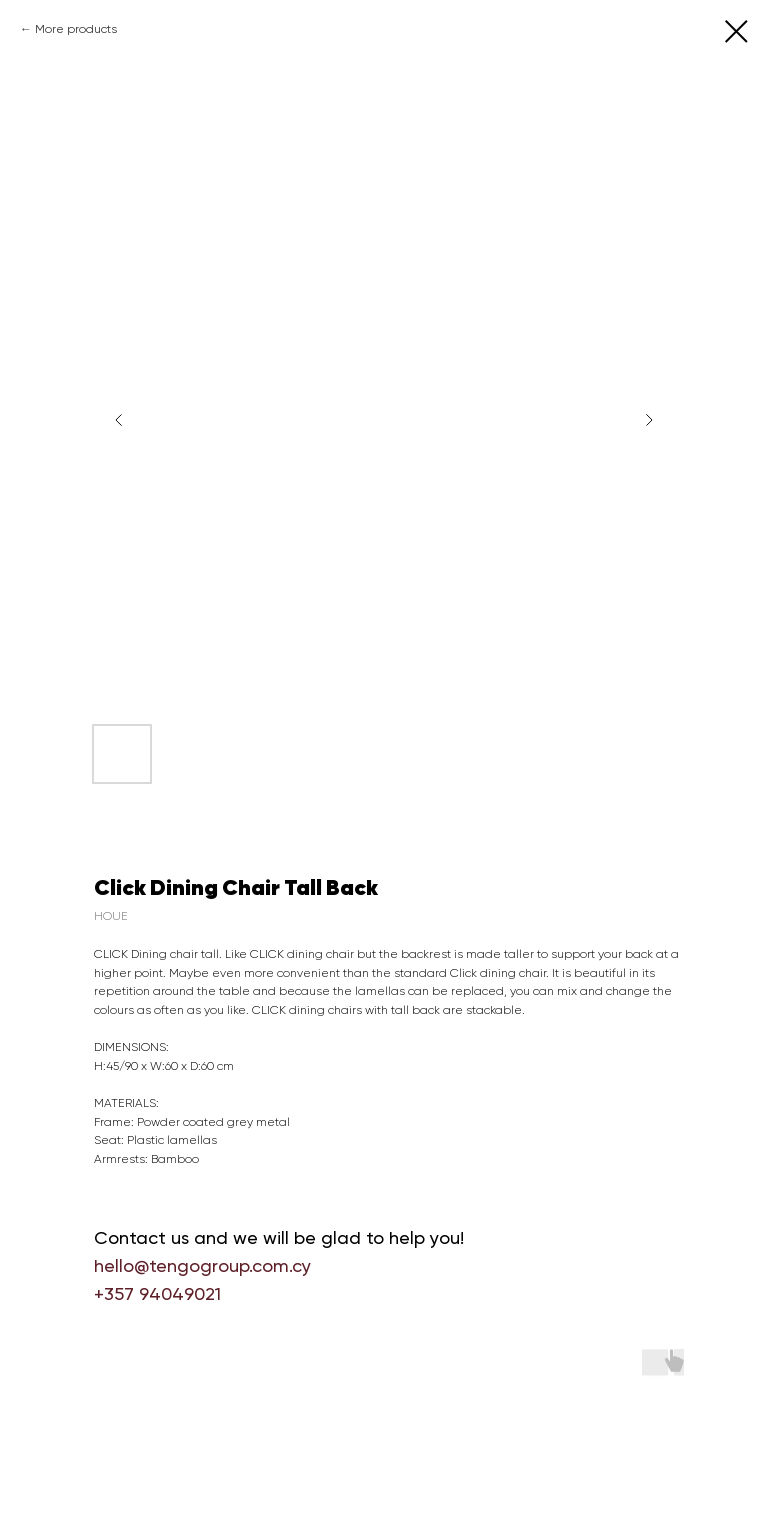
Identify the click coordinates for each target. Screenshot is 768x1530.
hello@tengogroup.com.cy (202, 1265)
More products (76, 29)
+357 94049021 (157, 1293)
